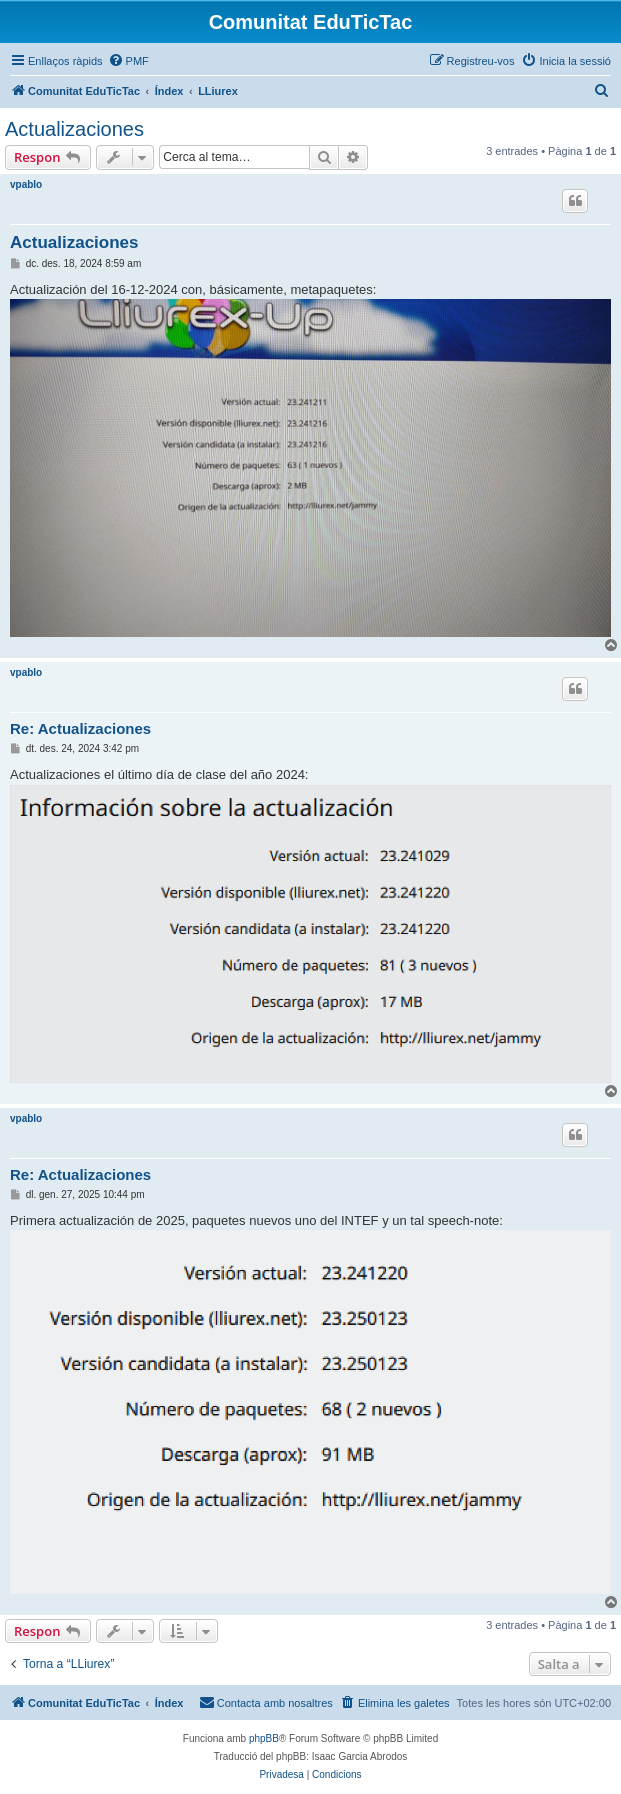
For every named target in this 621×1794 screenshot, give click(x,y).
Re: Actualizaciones (80, 728)
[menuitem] (128, 61)
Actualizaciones (74, 129)
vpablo (26, 184)
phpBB (264, 1738)
